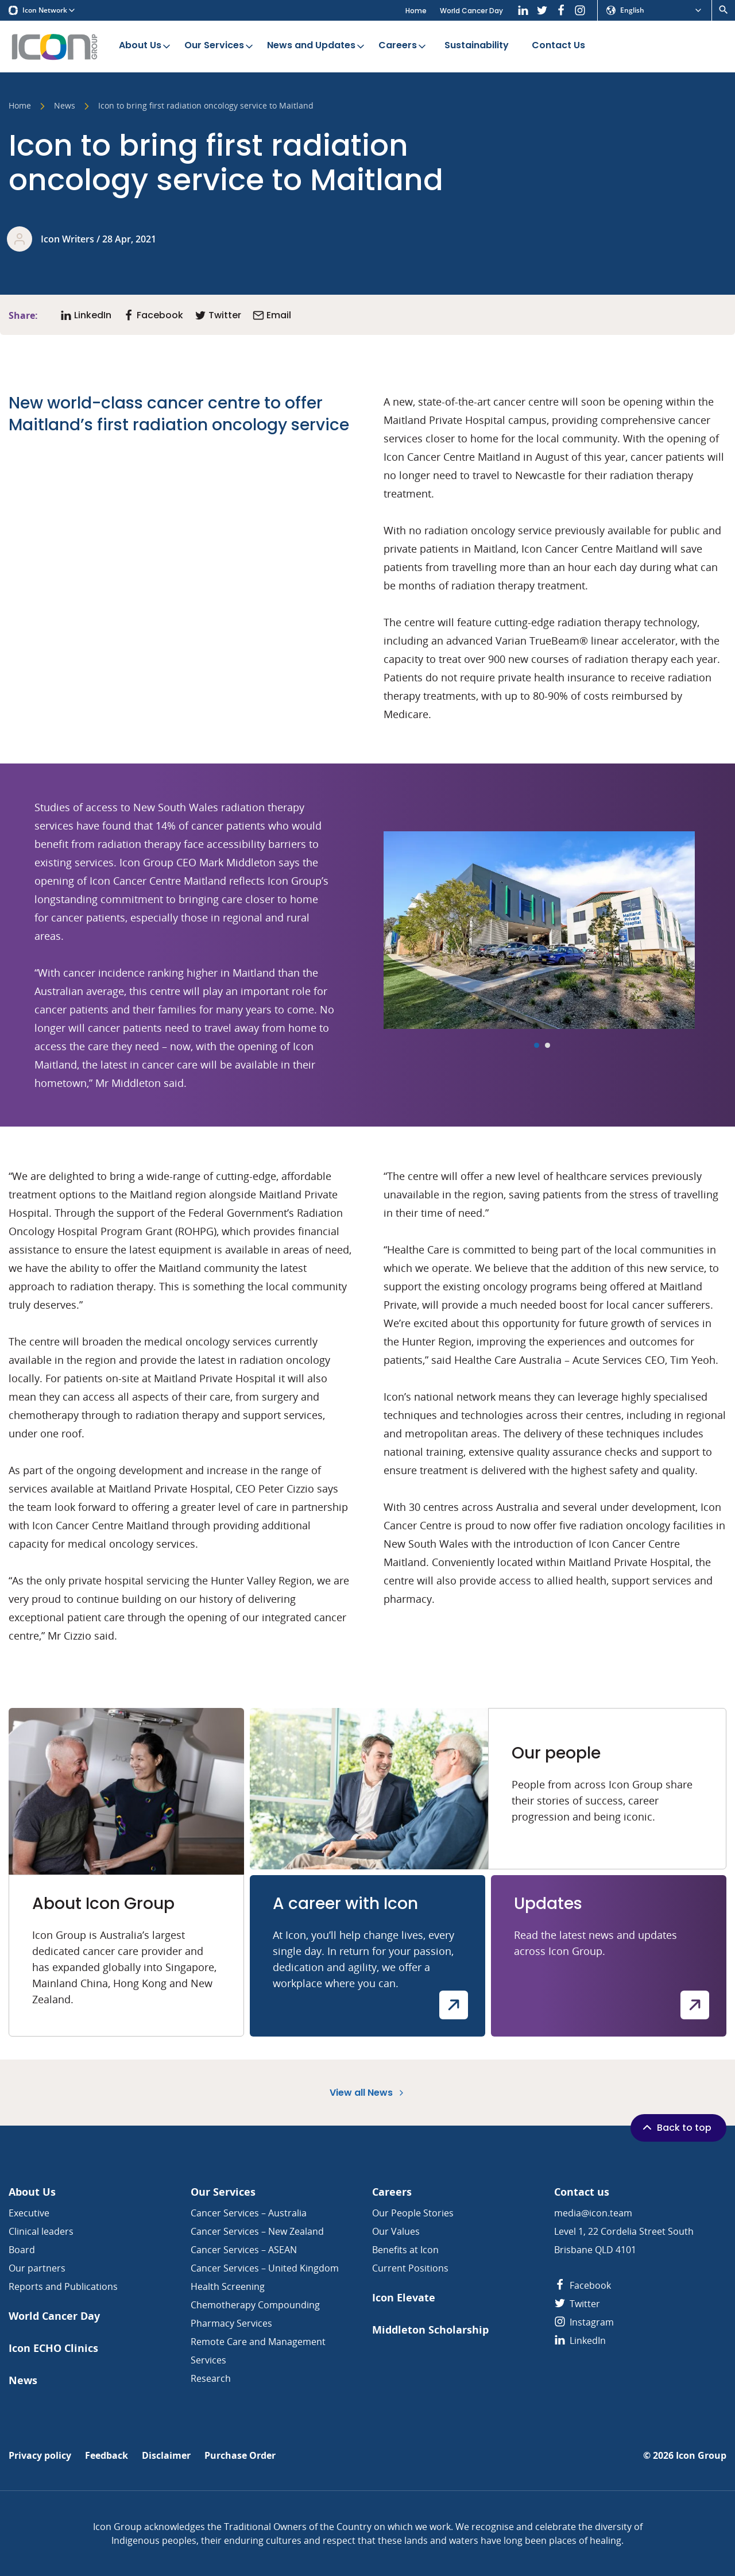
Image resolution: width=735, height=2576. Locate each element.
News (64, 106)
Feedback (106, 2456)
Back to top (675, 2127)
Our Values (396, 2231)
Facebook (582, 2285)
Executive (29, 2213)
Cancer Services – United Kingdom (265, 2268)
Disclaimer (166, 2456)
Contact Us (558, 45)
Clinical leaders (41, 2231)
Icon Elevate (403, 2298)
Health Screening (228, 2286)
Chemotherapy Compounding (255, 2305)
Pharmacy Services (231, 2323)
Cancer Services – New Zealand (257, 2231)
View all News (368, 2092)
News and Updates (316, 45)
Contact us (581, 2192)
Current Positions (410, 2268)
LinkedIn (580, 2340)
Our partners (37, 2268)
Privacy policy (40, 2456)
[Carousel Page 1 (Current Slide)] (536, 1045)
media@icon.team (593, 2213)
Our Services (219, 45)
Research (211, 2378)
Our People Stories (413, 2213)
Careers (403, 45)
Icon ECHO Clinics (53, 2348)
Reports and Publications (63, 2286)
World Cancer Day (471, 11)
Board (22, 2249)
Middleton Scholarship (430, 2330)
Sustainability (476, 45)
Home (416, 11)
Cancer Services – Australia (249, 2213)
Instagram (584, 2322)
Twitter (577, 2303)
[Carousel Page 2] (547, 1045)
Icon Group (701, 2456)
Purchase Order (240, 2456)
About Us (145, 45)
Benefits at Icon (405, 2249)
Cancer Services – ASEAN (244, 2249)
